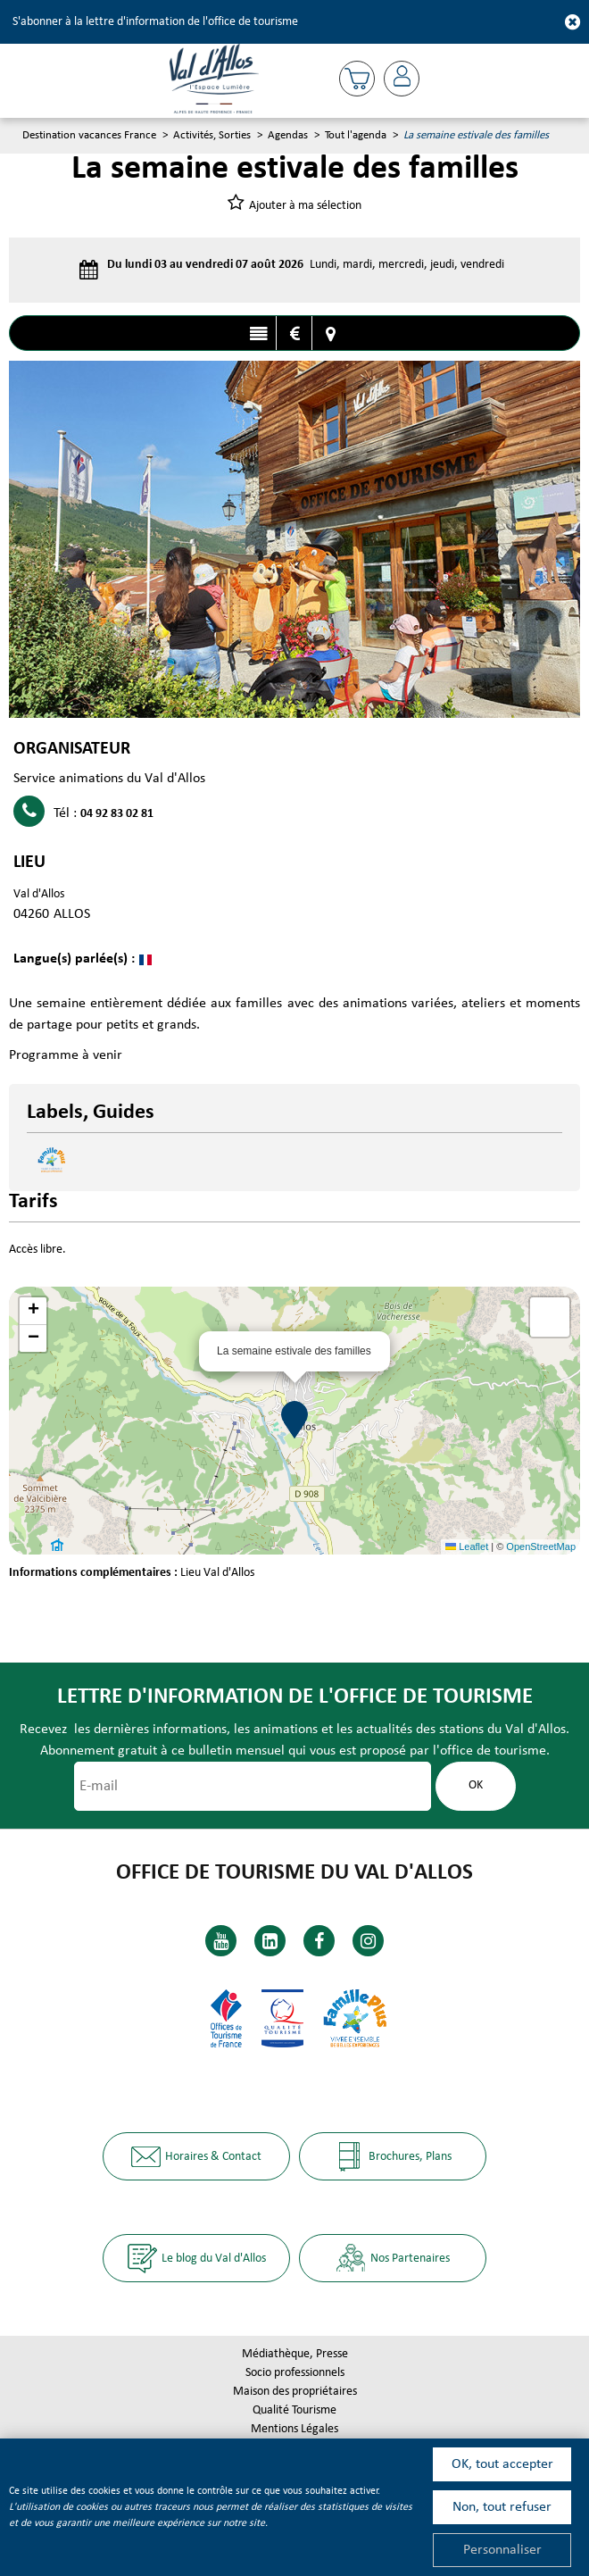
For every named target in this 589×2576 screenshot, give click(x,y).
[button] (357, 78)
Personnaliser (502, 2550)
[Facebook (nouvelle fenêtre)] (319, 1940)
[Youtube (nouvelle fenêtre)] (220, 1940)
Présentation (258, 334)
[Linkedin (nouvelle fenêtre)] (270, 1940)
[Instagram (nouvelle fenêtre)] (368, 1940)
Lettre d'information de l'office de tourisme (295, 1697)
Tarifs (294, 334)
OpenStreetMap (541, 1546)
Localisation (330, 334)
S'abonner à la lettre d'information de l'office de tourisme (155, 22)
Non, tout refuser (502, 2507)
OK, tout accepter (502, 2464)
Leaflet (466, 1546)
